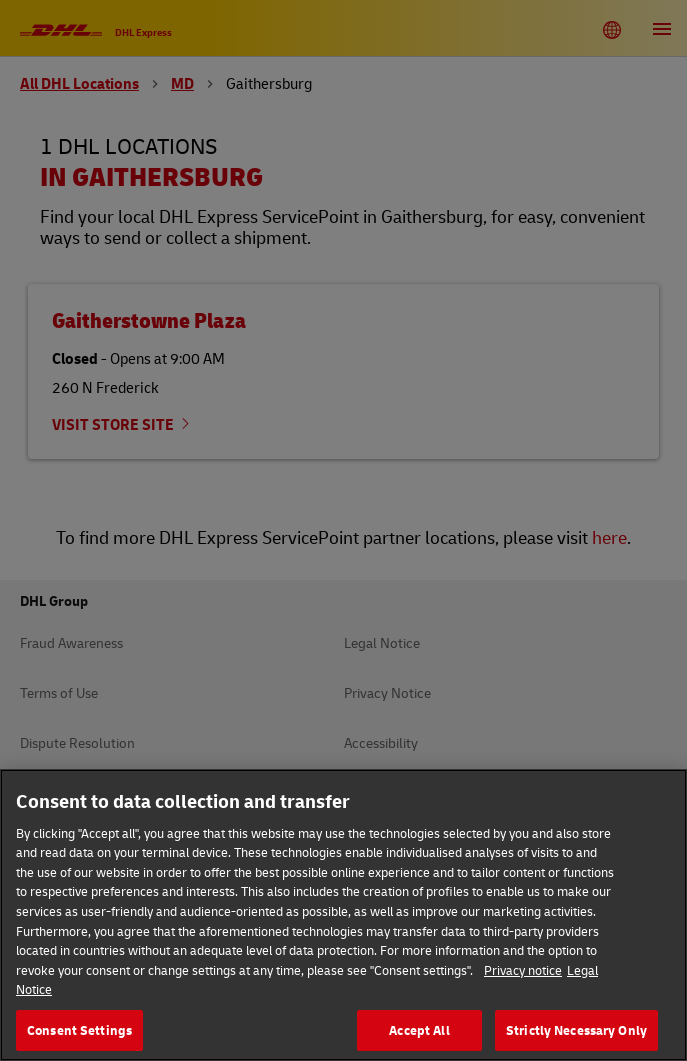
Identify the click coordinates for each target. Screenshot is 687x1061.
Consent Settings (79, 1034)
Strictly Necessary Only (576, 1034)
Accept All (419, 1034)
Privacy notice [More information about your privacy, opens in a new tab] (523, 974)
